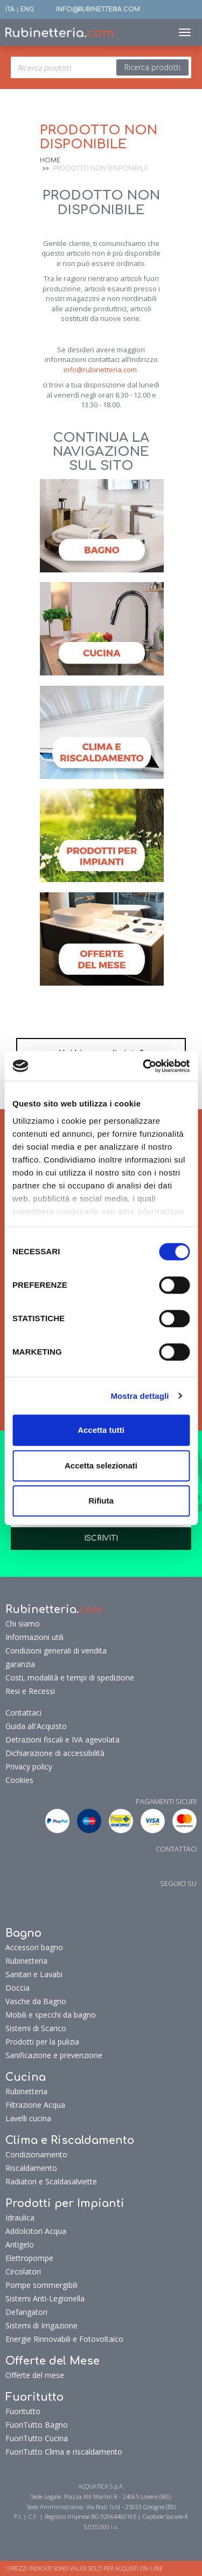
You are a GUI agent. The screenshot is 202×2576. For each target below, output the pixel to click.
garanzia (20, 1664)
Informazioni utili (34, 1637)
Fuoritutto (22, 2411)
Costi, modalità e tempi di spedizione (69, 1677)
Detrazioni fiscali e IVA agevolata (62, 1739)
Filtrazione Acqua (35, 2105)
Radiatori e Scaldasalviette (51, 2181)
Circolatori (23, 2271)
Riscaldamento (31, 2168)
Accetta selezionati (101, 1465)
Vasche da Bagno (35, 2001)
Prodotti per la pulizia (42, 2042)
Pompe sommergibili (41, 2285)
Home (50, 160)
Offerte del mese (34, 2375)
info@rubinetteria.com (100, 369)
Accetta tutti (101, 1429)
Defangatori (26, 2312)
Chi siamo (22, 1623)
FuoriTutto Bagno (36, 2425)
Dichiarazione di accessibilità (55, 1753)
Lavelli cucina (28, 2118)
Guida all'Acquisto (36, 1726)
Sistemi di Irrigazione (41, 2325)
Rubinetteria (26, 1961)
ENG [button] (27, 9)
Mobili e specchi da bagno (50, 2015)
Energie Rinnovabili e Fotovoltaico (64, 2339)
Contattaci (23, 1712)
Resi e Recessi (30, 1691)
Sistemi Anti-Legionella (45, 2298)
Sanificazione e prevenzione (53, 2055)
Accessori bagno (34, 1947)
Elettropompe (29, 2258)
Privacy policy (28, 1766)
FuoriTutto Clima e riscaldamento (63, 2452)
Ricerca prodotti (152, 67)
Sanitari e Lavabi (33, 1974)
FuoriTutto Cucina (36, 2438)
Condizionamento (36, 2154)
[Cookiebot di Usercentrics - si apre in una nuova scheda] (144, 1066)
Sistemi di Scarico (35, 2028)
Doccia (17, 1988)
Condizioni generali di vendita (56, 1650)
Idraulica (19, 2217)
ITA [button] (10, 9)
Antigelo (19, 2244)
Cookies (19, 1780)
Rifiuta (101, 1500)
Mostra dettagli (139, 1395)
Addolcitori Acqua (35, 2231)
